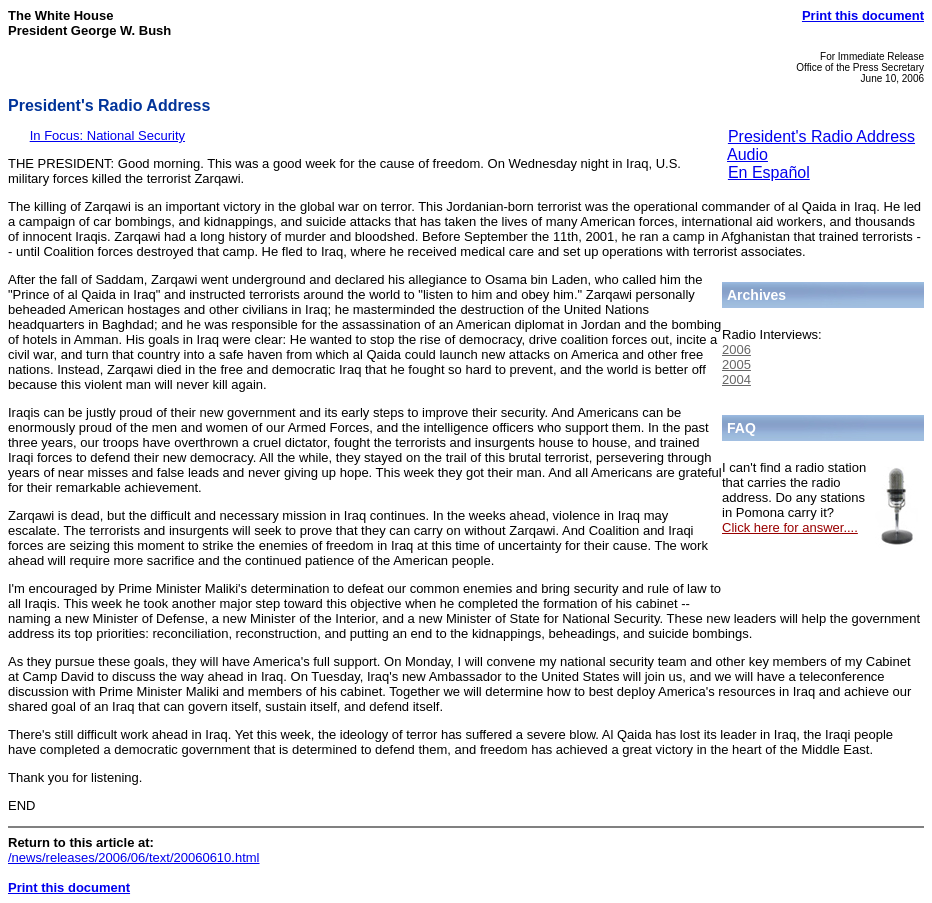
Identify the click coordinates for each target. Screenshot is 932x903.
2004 (736, 379)
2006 (736, 349)
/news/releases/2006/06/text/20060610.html (134, 857)
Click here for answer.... (790, 527)
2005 (736, 364)
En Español (769, 172)
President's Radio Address (821, 136)
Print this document (863, 15)
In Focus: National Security (107, 135)
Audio (747, 154)
